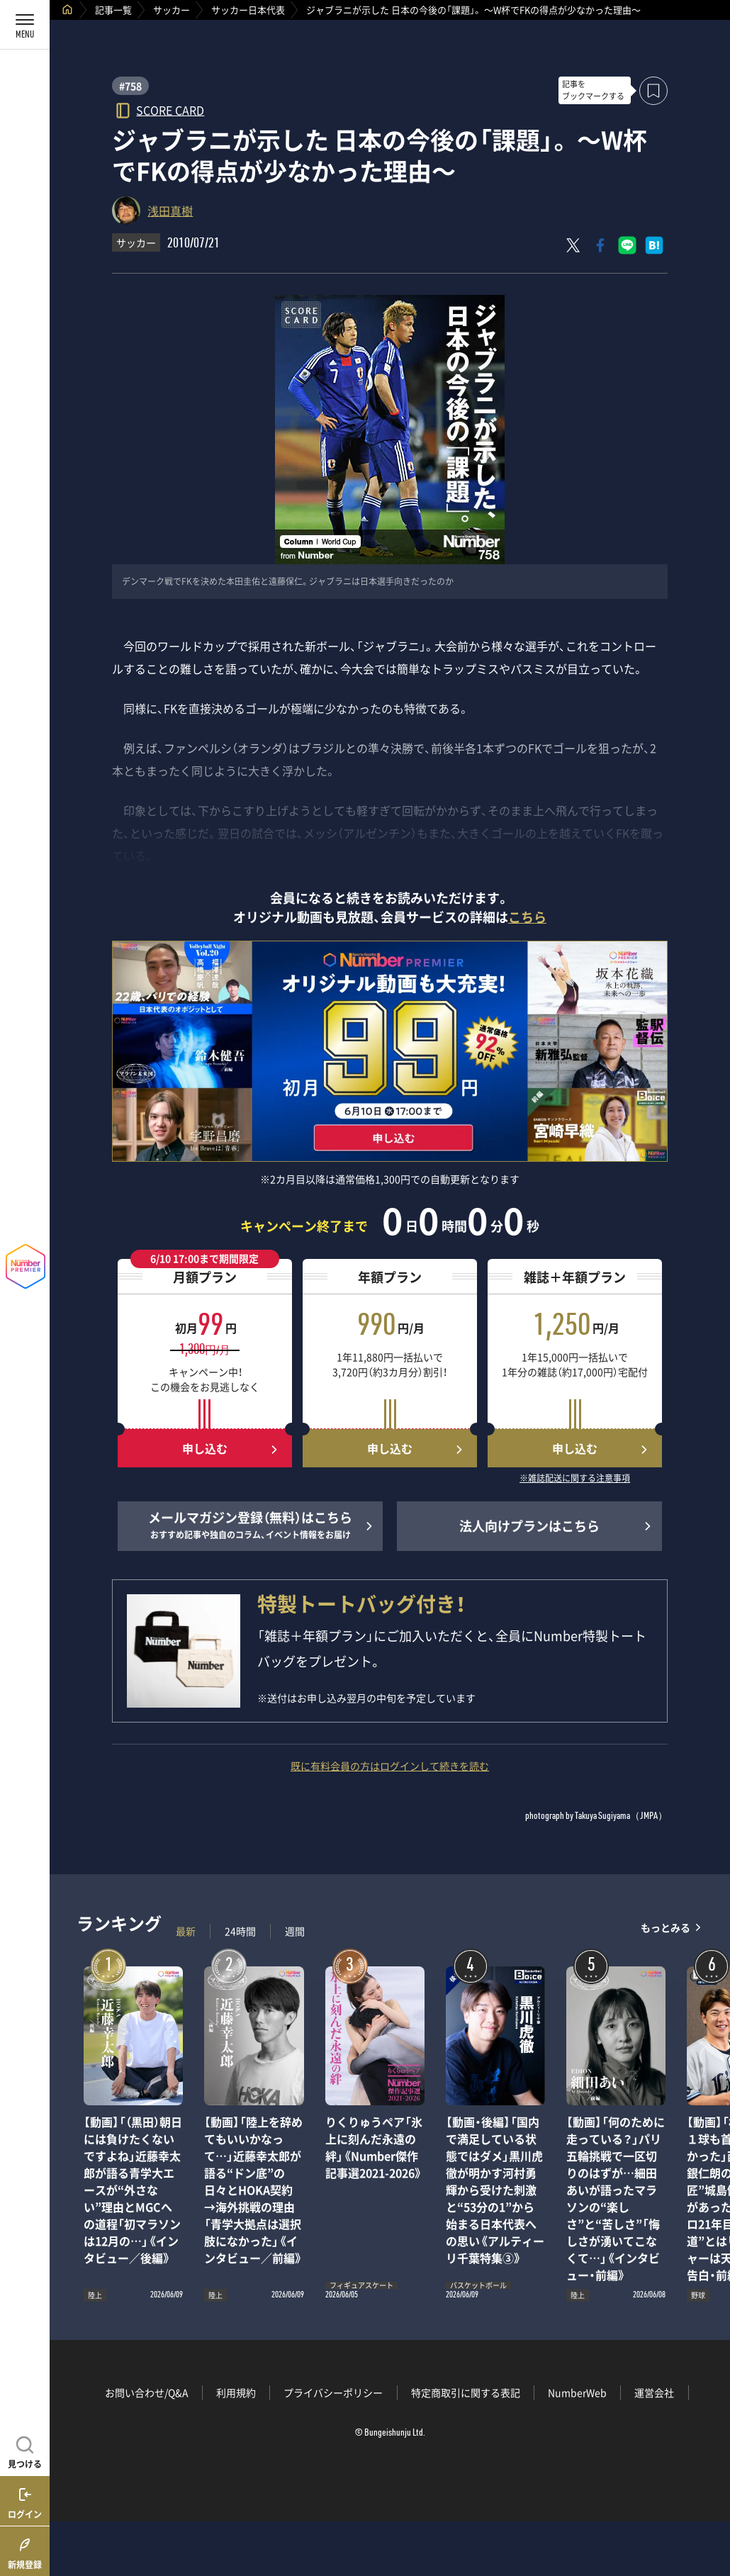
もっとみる (665, 1927)
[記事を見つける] (25, 2450)
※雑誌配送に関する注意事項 (575, 1478)
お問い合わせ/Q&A (147, 2392)
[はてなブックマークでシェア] (654, 245)
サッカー (171, 9)
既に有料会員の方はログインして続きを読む (390, 1766)
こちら (527, 916)
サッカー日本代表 (248, 9)
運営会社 (654, 2392)
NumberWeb (577, 2392)
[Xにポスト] (573, 245)
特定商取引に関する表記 (465, 2392)
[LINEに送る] (627, 245)
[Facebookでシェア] (600, 245)
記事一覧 (113, 9)
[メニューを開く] (25, 25)
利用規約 (236, 2392)
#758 (130, 86)
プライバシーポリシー (333, 2392)
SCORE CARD (170, 109)
